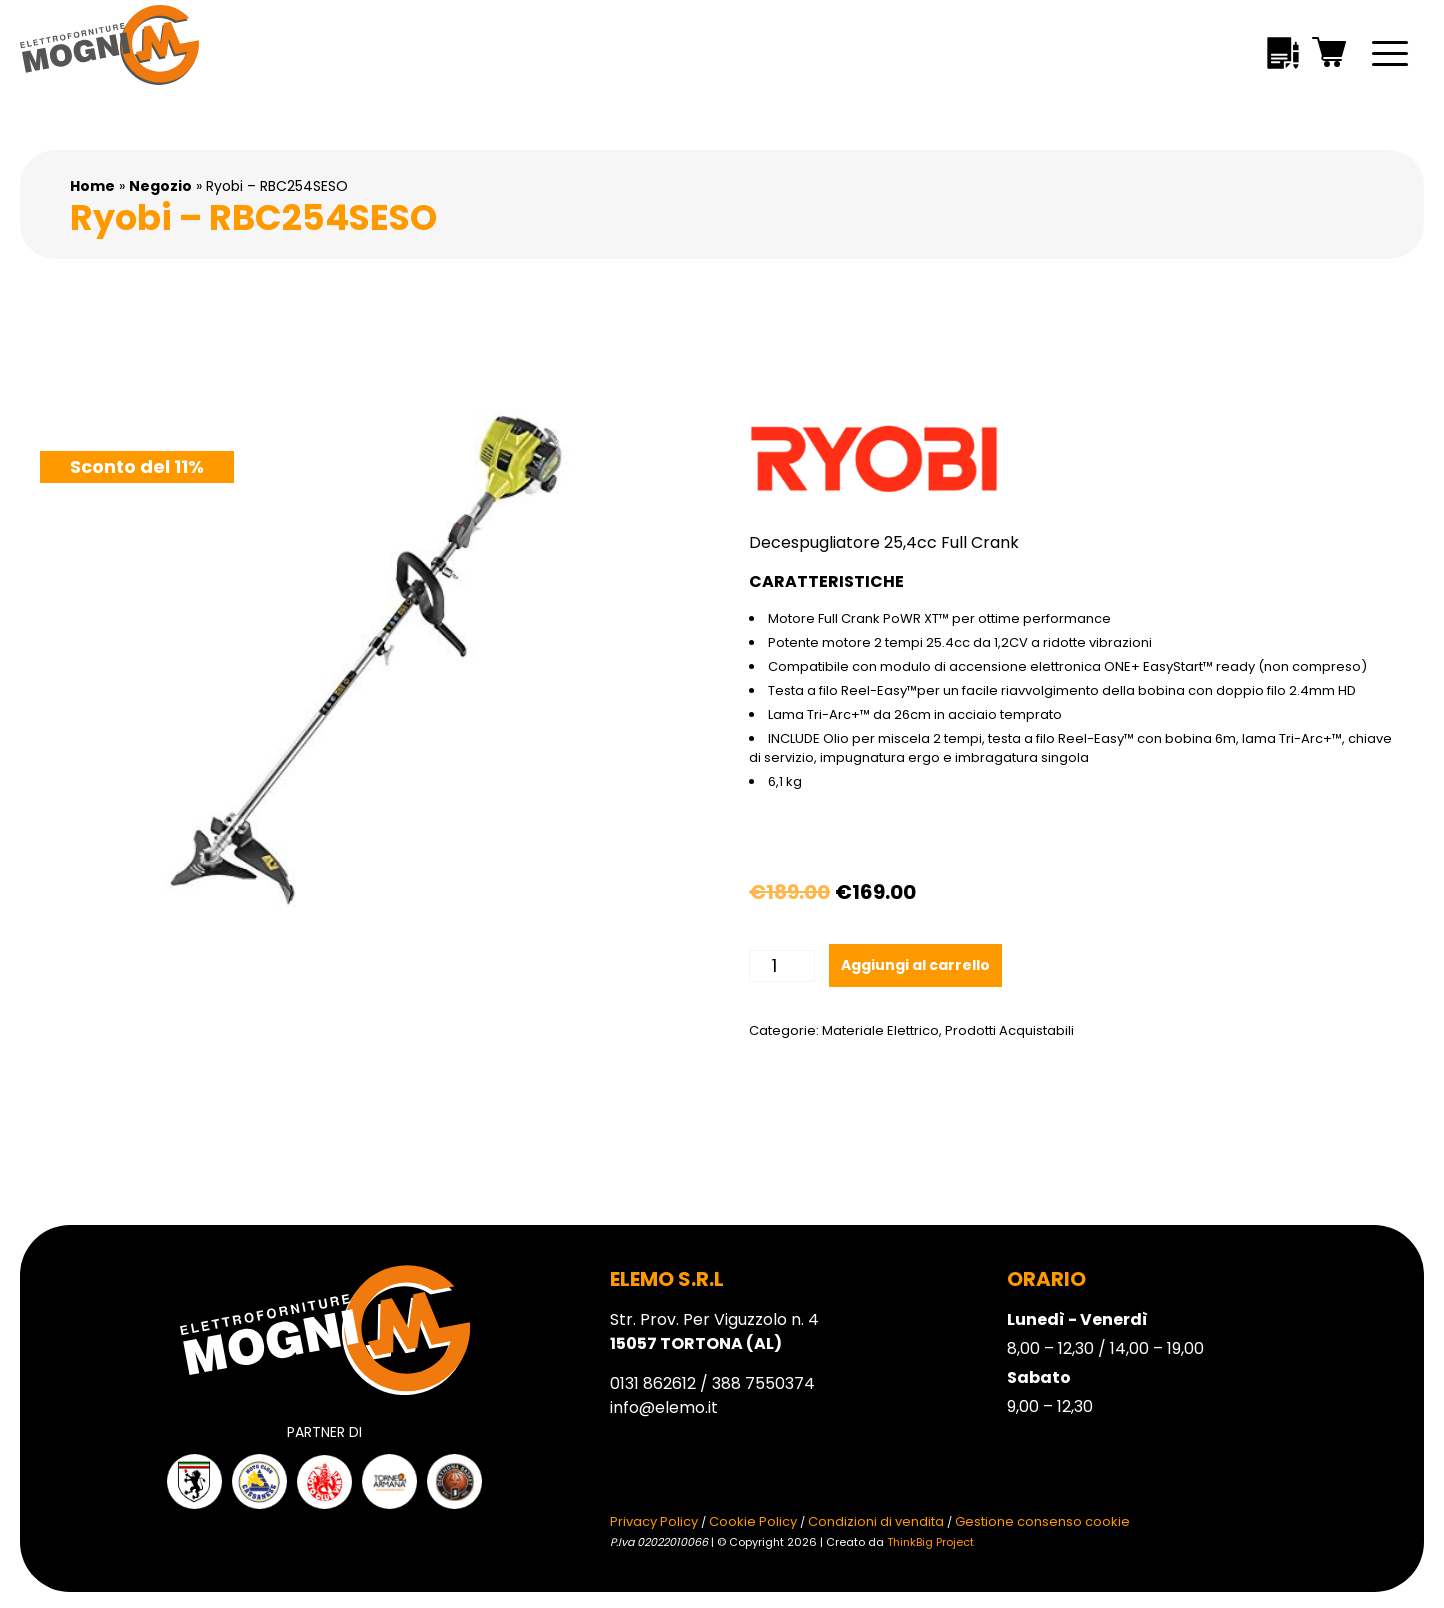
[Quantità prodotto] (781, 966)
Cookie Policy (753, 1521)
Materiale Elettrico (880, 1030)
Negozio (160, 186)
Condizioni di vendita (876, 1521)
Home (92, 186)
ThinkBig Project (930, 1542)
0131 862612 (653, 1383)
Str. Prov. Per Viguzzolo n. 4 (714, 1331)
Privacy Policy (654, 1521)
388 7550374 (763, 1383)
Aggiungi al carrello (915, 965)
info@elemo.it (664, 1407)
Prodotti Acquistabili (1009, 1030)
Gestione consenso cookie (1042, 1521)
